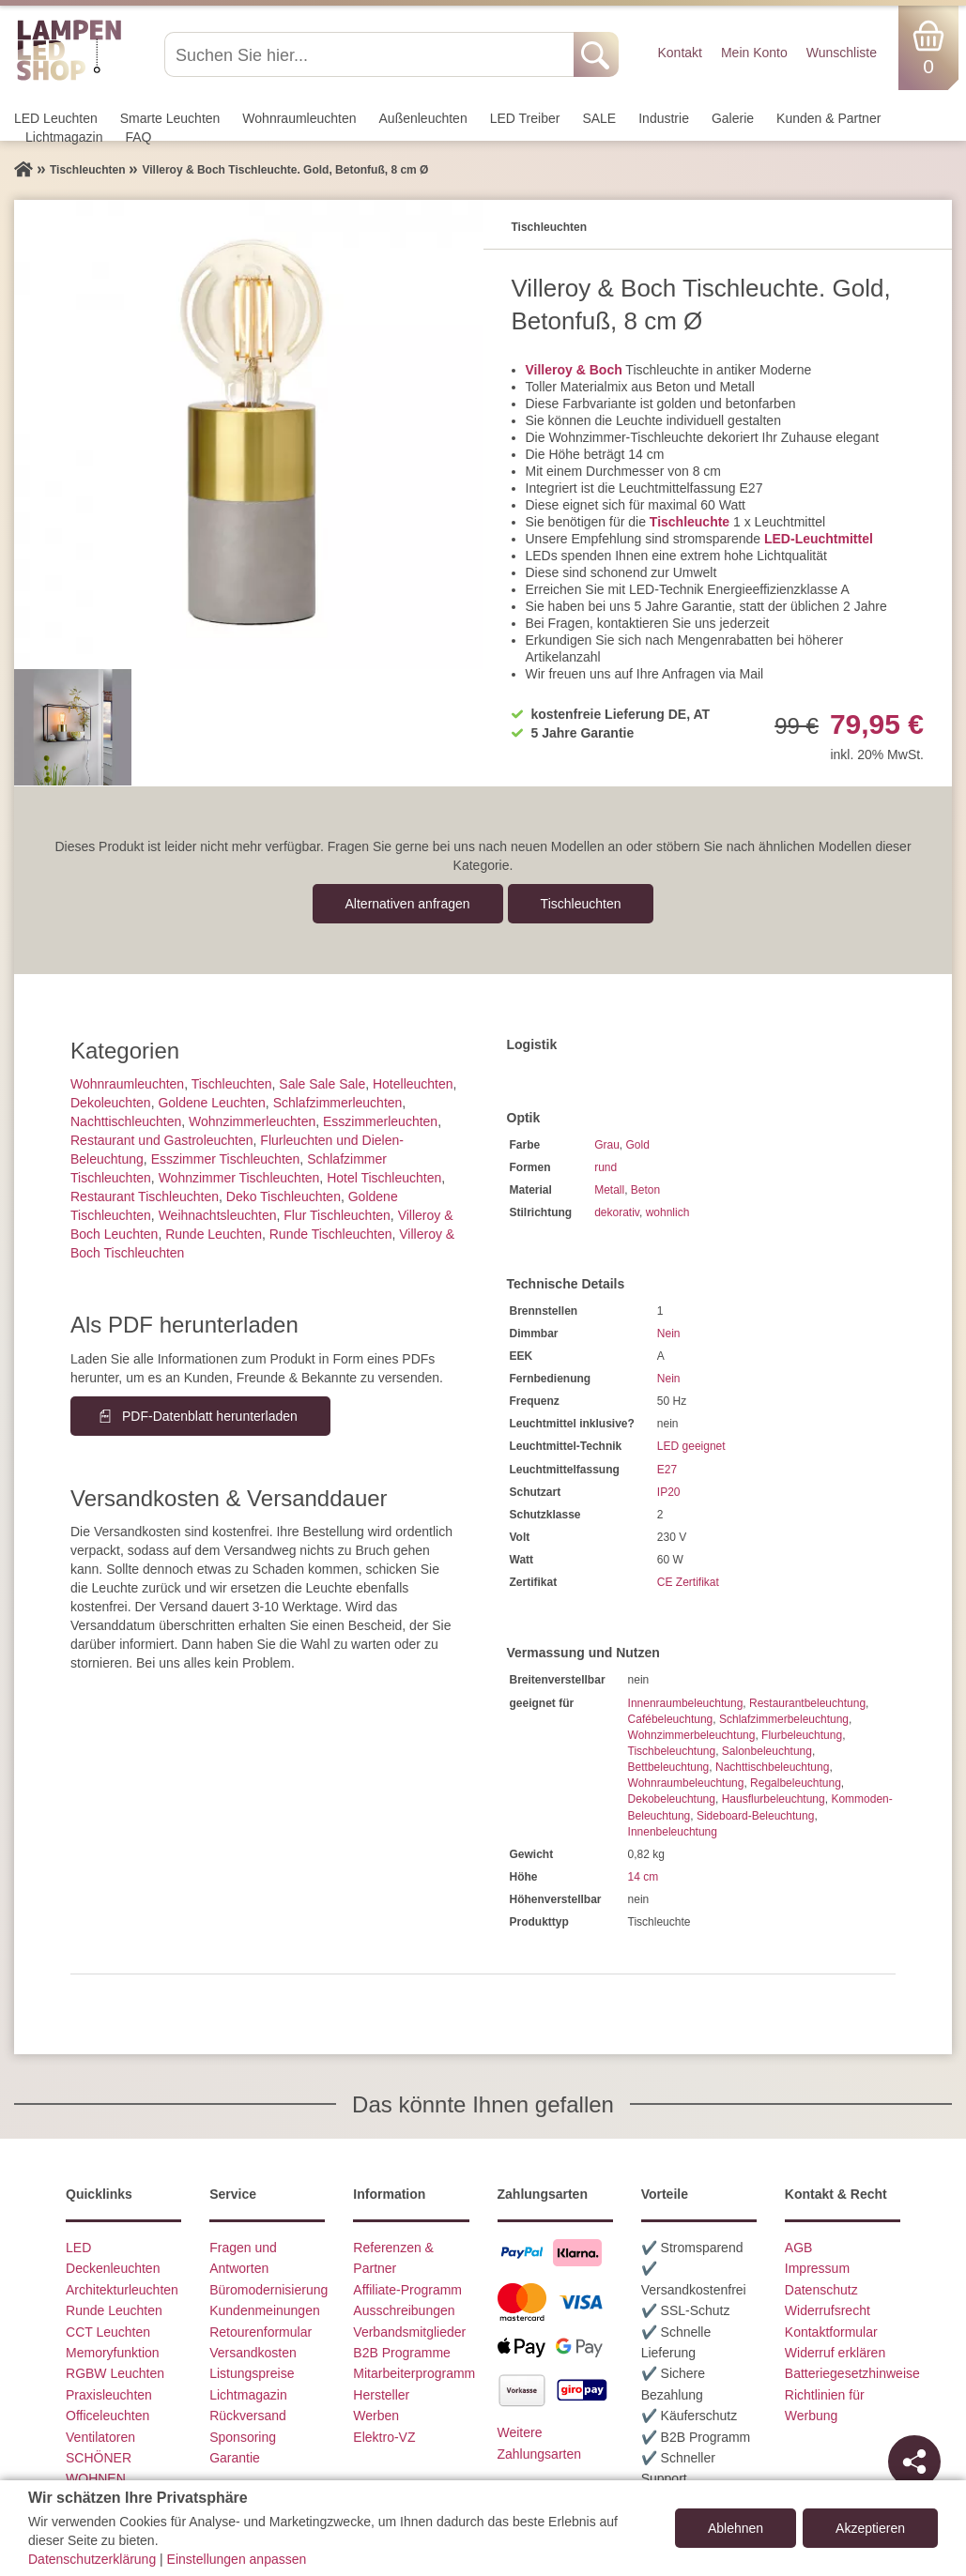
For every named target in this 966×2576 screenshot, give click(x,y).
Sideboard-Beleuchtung (755, 1815)
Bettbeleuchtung (669, 1767)
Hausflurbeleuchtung (773, 1799)
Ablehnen (735, 2528)
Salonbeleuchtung (767, 1751)
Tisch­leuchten (581, 903)
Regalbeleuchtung (795, 1783)
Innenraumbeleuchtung (686, 1703)
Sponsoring (242, 2437)
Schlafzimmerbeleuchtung (784, 1719)
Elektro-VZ (384, 2437)
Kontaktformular (831, 2332)
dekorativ (616, 1212)
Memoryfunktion (113, 2352)
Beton (645, 1190)
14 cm (643, 1876)
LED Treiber (525, 118)
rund (605, 1167)
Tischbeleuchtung (672, 1751)
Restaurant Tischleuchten (144, 1196)
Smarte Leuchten (170, 118)
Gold (638, 1144)
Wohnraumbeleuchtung (686, 1783)
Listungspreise (251, 2373)
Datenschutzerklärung (92, 2559)
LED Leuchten (56, 118)
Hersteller (381, 2394)
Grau (607, 1144)
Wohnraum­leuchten (299, 118)
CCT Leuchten (108, 2332)
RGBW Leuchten (115, 2373)
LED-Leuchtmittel (818, 538)
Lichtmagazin (64, 137)
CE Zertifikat (688, 1582)
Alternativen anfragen (407, 903)
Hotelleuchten (413, 1083)
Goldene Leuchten (211, 1102)
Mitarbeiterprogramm (414, 2373)
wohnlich (668, 1212)
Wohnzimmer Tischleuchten (239, 1177)
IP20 (669, 1492)
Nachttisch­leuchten (125, 1121)
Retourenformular (260, 2332)
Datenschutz (821, 2289)
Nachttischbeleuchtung (772, 1767)
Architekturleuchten (122, 2289)
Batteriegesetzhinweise (852, 2373)
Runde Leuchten (213, 1234)
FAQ (139, 137)
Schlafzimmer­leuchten (338, 1102)
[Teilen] (914, 2461)
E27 (667, 1469)
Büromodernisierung (268, 2289)
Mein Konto (754, 52)
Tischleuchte (689, 521)
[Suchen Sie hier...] (370, 54)
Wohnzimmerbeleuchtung (692, 1735)
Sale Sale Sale (322, 1083)
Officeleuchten (107, 2415)
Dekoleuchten (110, 1102)
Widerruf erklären (835, 2352)
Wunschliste (841, 52)
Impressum (817, 2268)
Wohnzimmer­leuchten (252, 1121)
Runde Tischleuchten (330, 1234)
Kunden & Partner (828, 118)
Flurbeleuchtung (801, 1735)
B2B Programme (401, 2352)
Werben (376, 2415)
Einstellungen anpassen (237, 2559)
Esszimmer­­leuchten (380, 1121)
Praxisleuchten (109, 2394)
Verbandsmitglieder (409, 2332)
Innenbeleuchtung (672, 1831)
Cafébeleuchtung (670, 1719)
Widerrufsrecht (827, 2310)
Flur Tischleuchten (337, 1215)
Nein (669, 1333)
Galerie (733, 118)
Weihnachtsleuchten (218, 1215)
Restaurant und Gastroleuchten (161, 1140)
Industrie (663, 118)
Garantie (234, 2457)
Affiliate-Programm (407, 2289)
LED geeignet (691, 1446)
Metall (609, 1190)
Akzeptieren (870, 2528)
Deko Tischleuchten (283, 1196)
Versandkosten (253, 2352)
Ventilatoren (100, 2437)
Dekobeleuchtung (671, 1799)
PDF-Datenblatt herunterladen (210, 1416)
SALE (599, 118)
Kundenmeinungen (264, 2310)
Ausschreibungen (403, 2310)
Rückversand (247, 2415)
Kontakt (679, 52)
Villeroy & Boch (574, 369)
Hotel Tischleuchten (384, 1177)
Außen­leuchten (423, 118)
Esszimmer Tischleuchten (225, 1158)
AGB (799, 2247)
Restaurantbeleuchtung (807, 1703)
